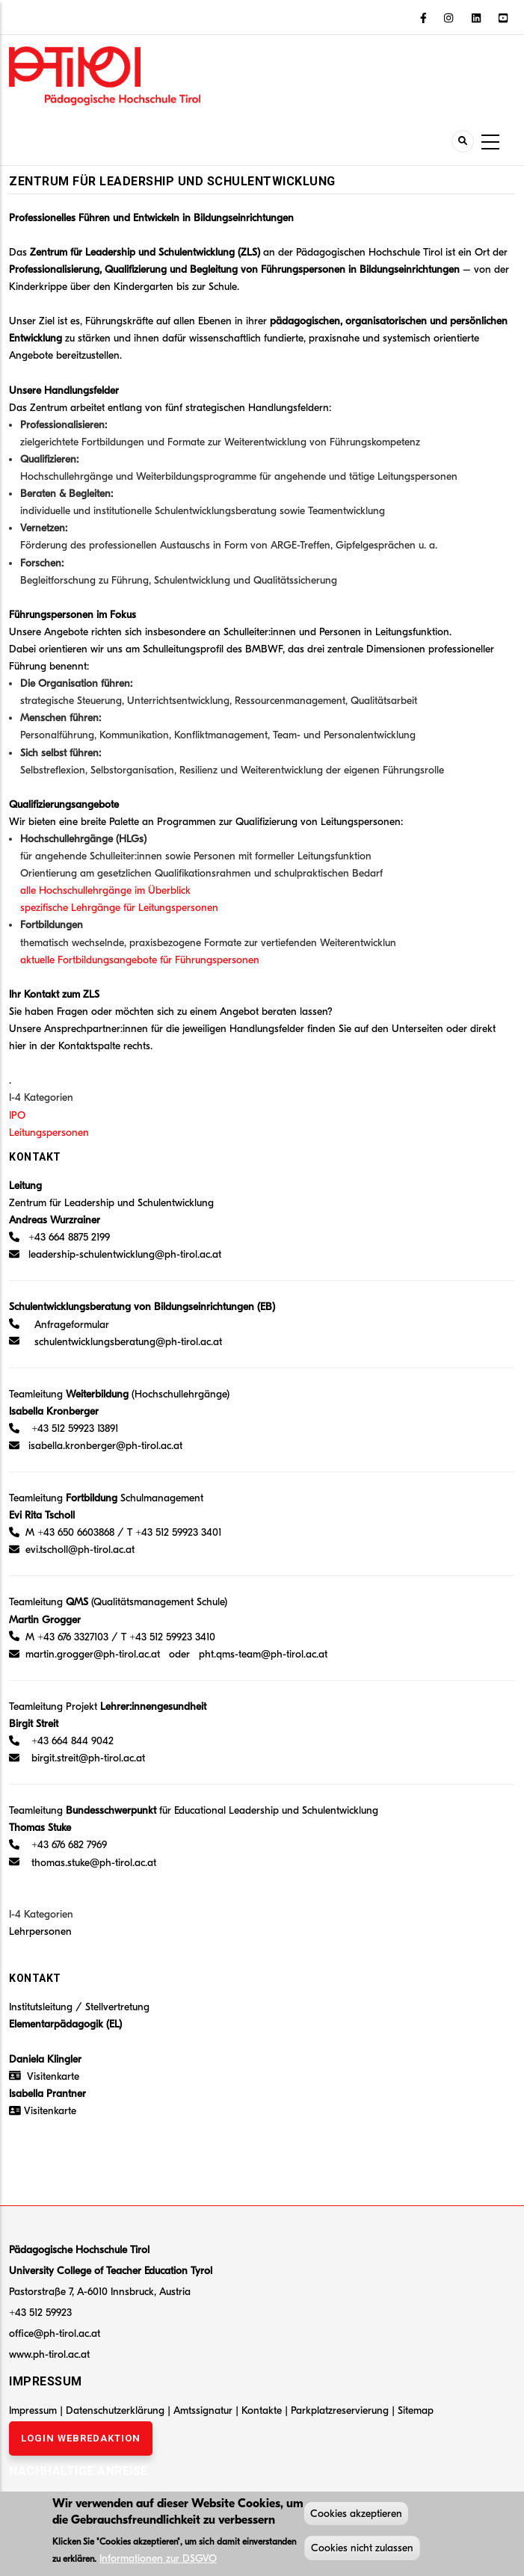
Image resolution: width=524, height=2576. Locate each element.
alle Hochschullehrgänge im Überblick (105, 890)
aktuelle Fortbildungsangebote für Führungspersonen (139, 960)
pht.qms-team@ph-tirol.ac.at (263, 1654)
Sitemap (416, 2410)
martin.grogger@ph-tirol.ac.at (92, 1654)
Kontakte (263, 2410)
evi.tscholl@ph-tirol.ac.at (80, 1549)
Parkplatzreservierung (341, 2410)
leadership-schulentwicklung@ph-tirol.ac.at (124, 1254)
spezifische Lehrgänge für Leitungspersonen (119, 907)
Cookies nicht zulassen (362, 2551)
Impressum (33, 2410)
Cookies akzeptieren (356, 2516)
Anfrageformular (71, 1324)
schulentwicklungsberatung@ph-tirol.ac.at (128, 1341)
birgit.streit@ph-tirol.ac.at (88, 1758)
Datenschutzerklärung (115, 2410)
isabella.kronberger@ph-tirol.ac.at (105, 1445)
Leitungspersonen (49, 1132)
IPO (17, 1115)
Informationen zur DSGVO (158, 2561)
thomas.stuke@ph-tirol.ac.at (93, 1862)
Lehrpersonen (40, 1931)
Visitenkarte (53, 2076)
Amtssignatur (204, 2410)
